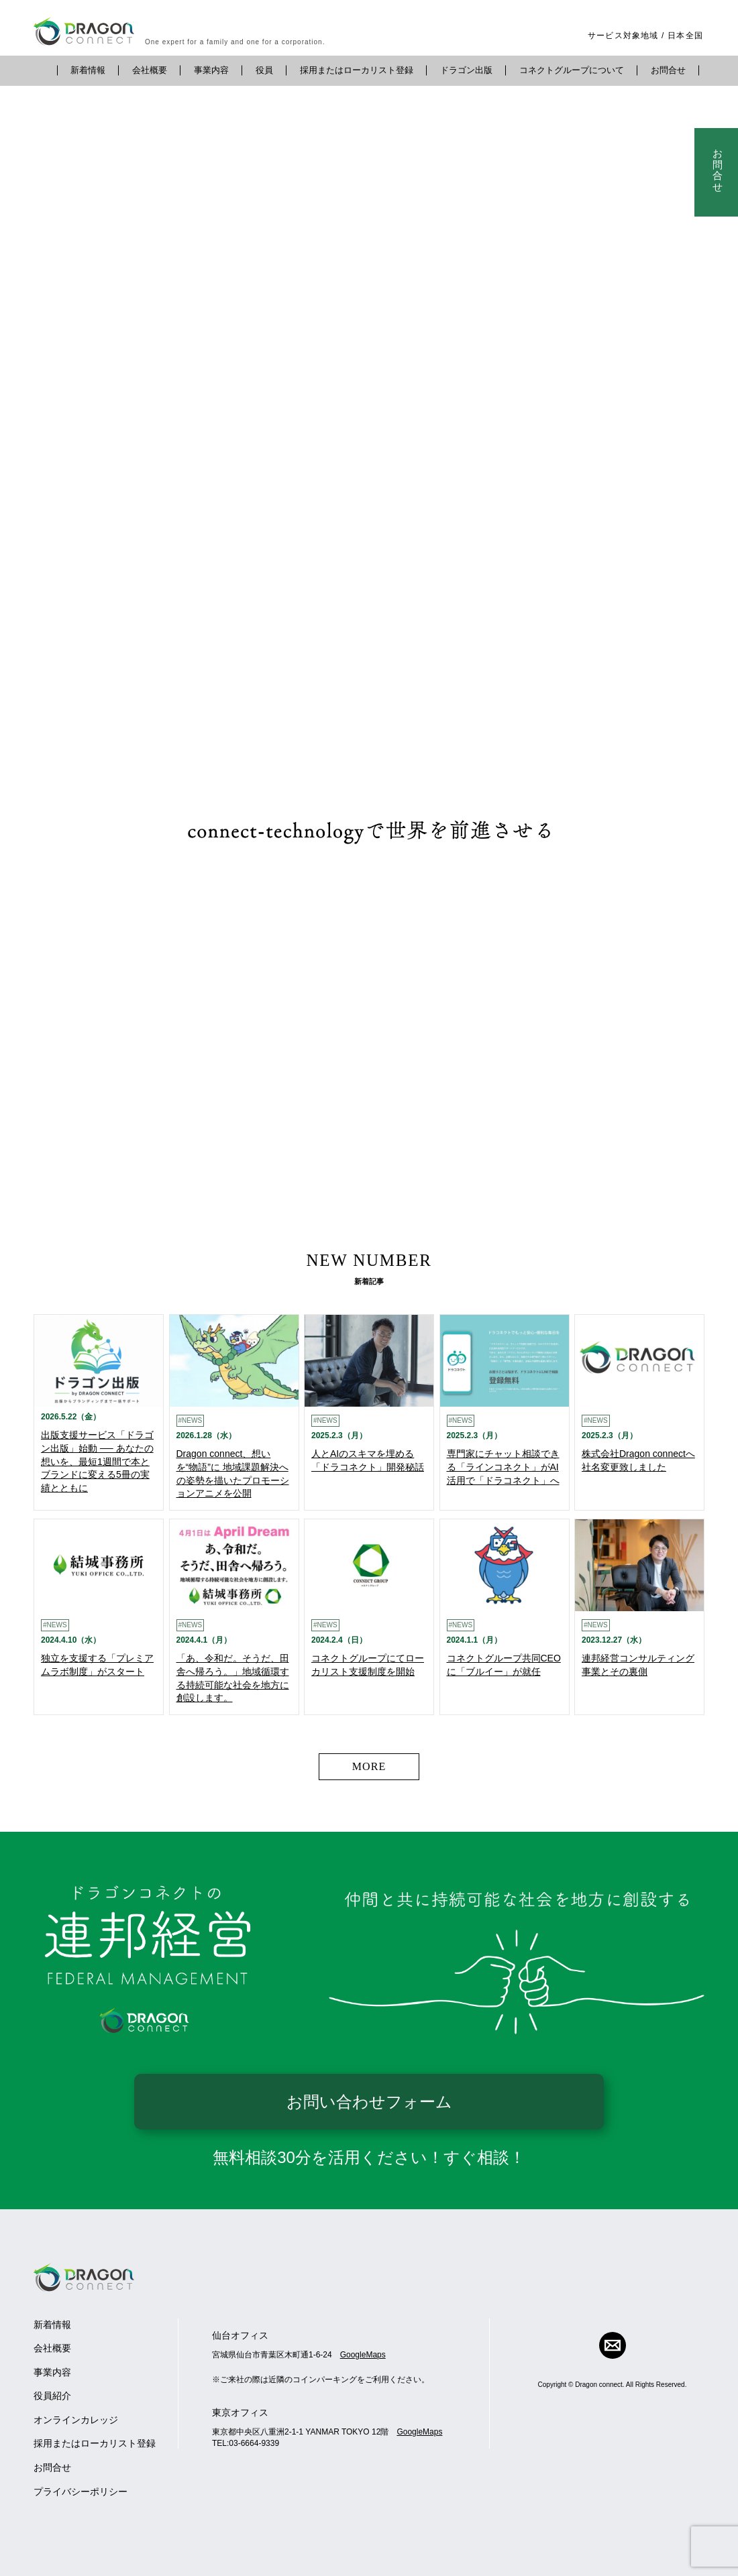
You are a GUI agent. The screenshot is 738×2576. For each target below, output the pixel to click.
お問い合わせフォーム (369, 2102)
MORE (369, 1766)
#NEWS (190, 1420)
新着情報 (87, 70)
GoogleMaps (363, 2354)
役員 (264, 70)
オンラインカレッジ (76, 2419)
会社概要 (149, 70)
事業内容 (211, 70)
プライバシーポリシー (80, 2491)
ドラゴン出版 (466, 70)
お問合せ (668, 70)
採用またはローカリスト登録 (356, 70)
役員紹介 (52, 2395)
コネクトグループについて (571, 70)
